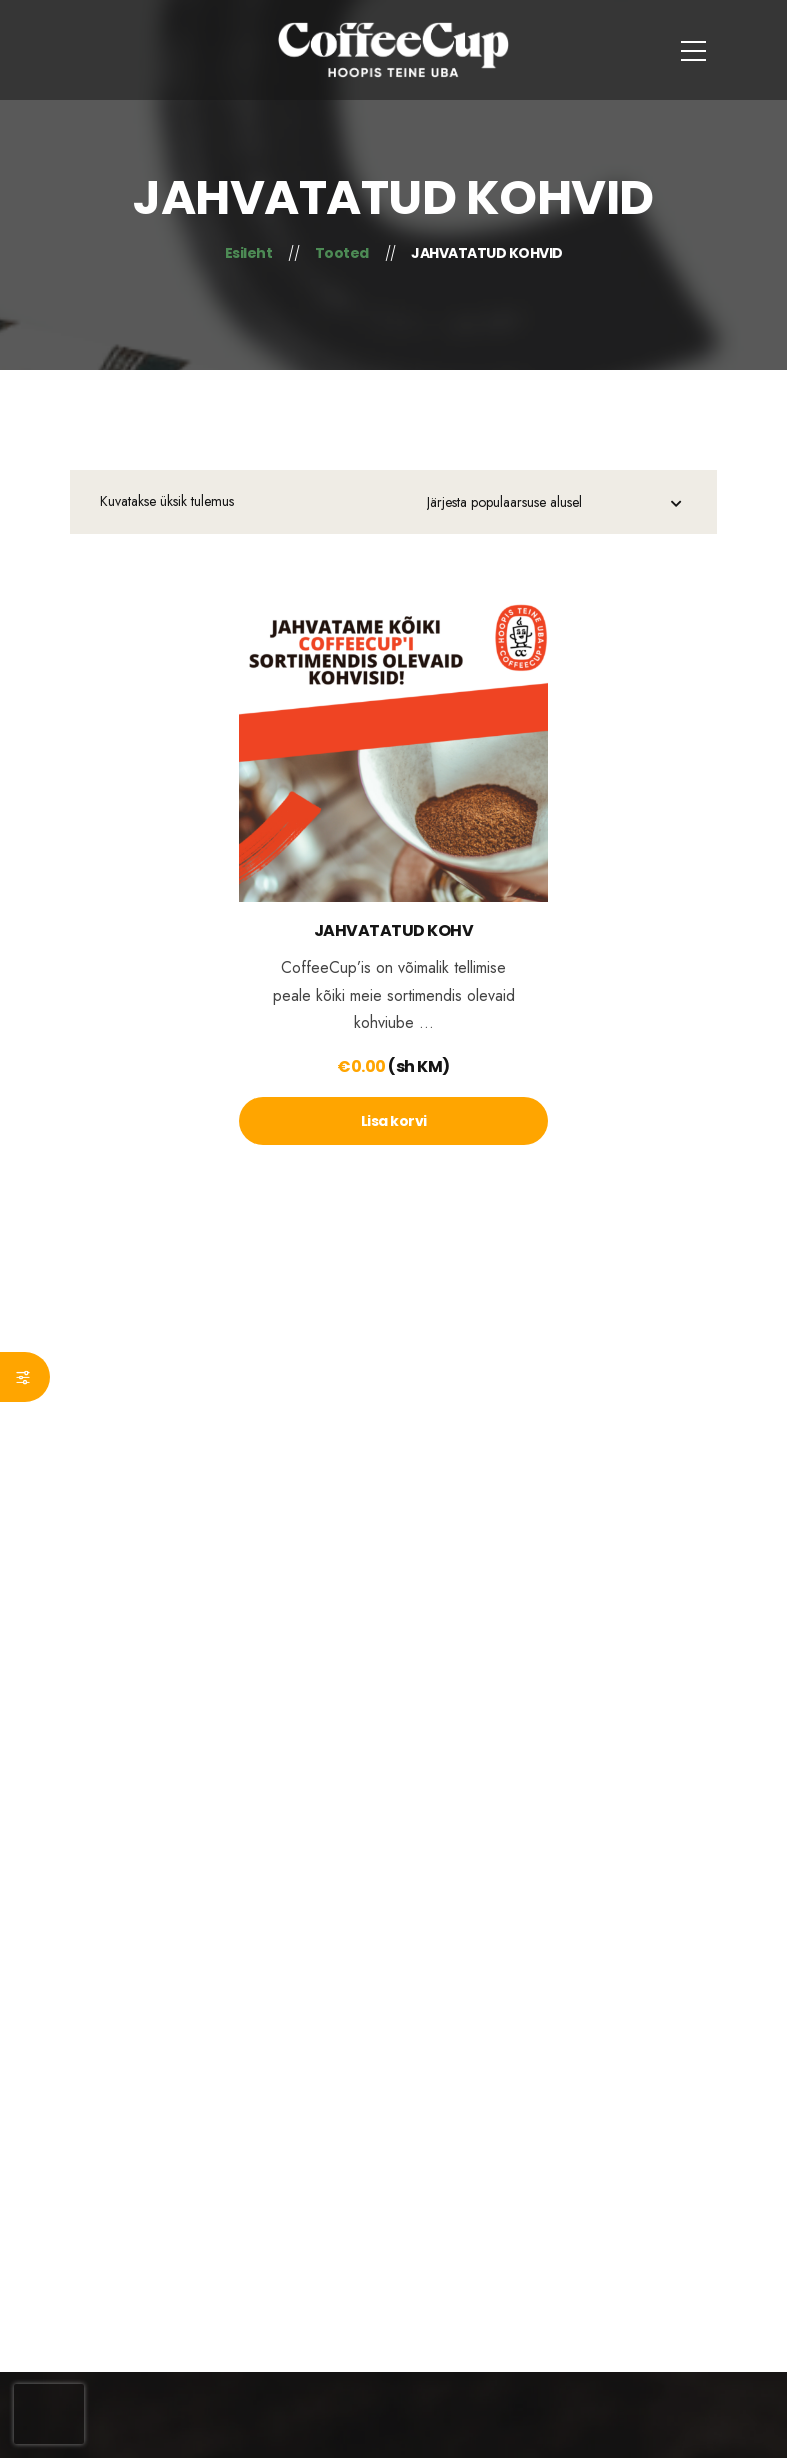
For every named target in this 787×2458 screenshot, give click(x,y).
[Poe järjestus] (553, 505)
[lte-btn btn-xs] (393, 1121)
